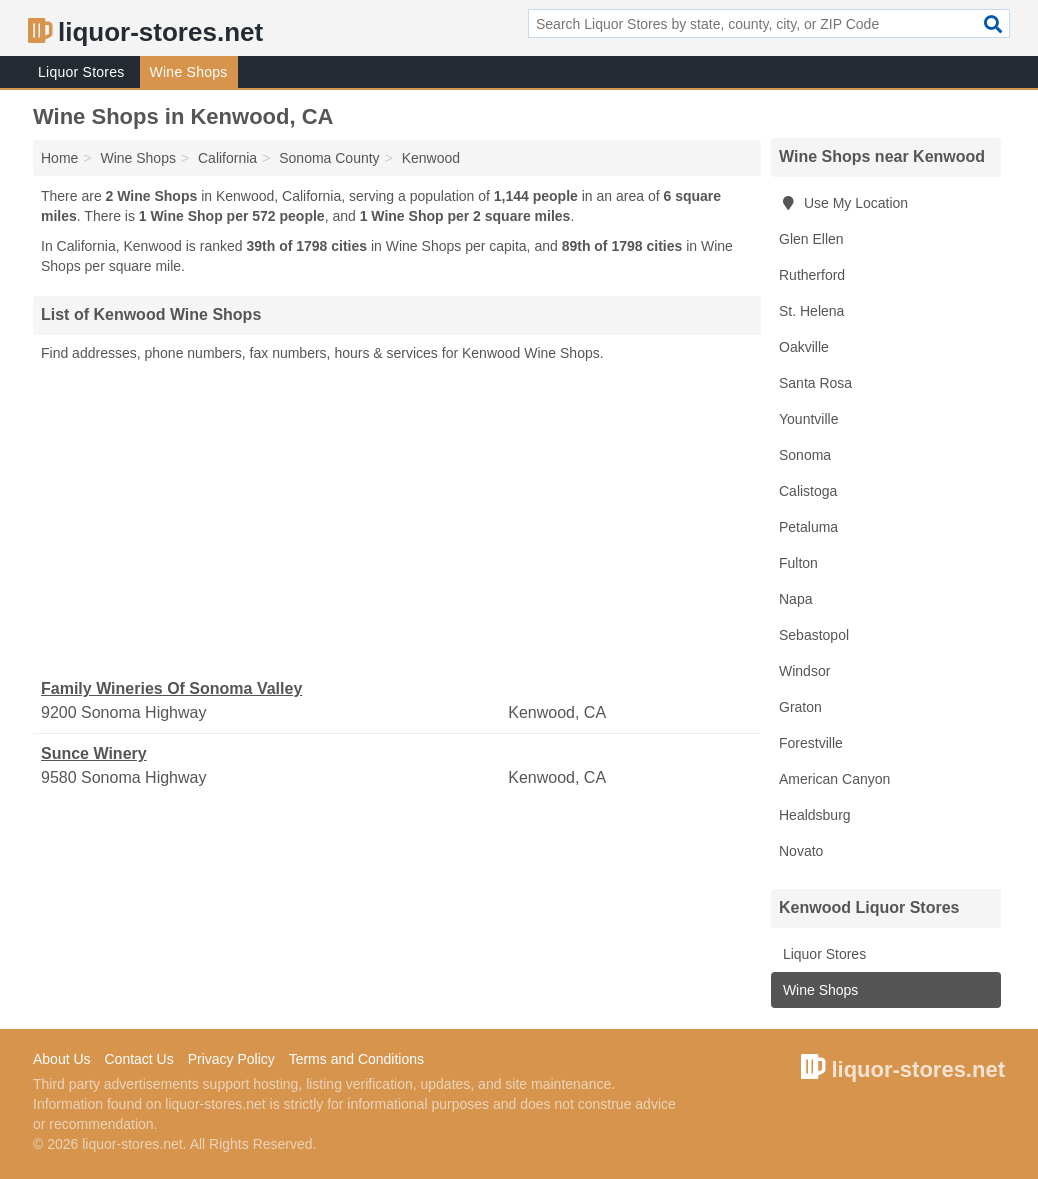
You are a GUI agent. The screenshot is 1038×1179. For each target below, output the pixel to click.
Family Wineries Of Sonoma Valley (171, 688)
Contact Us (138, 1059)
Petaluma (808, 527)
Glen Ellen (811, 239)
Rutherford (812, 275)
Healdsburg (815, 815)
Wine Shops (189, 72)
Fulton (798, 563)
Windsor (804, 671)
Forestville (811, 743)
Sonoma (805, 455)
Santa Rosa (815, 383)
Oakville (804, 347)
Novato (801, 851)
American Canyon (834, 779)
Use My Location (843, 203)
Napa (795, 599)
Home (59, 158)
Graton (800, 707)
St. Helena (811, 311)
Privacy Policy (231, 1059)
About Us (62, 1059)
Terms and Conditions (356, 1059)
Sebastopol (814, 635)
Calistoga (808, 491)
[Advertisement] (397, 521)
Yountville (808, 419)
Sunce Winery (94, 753)
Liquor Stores (81, 72)
